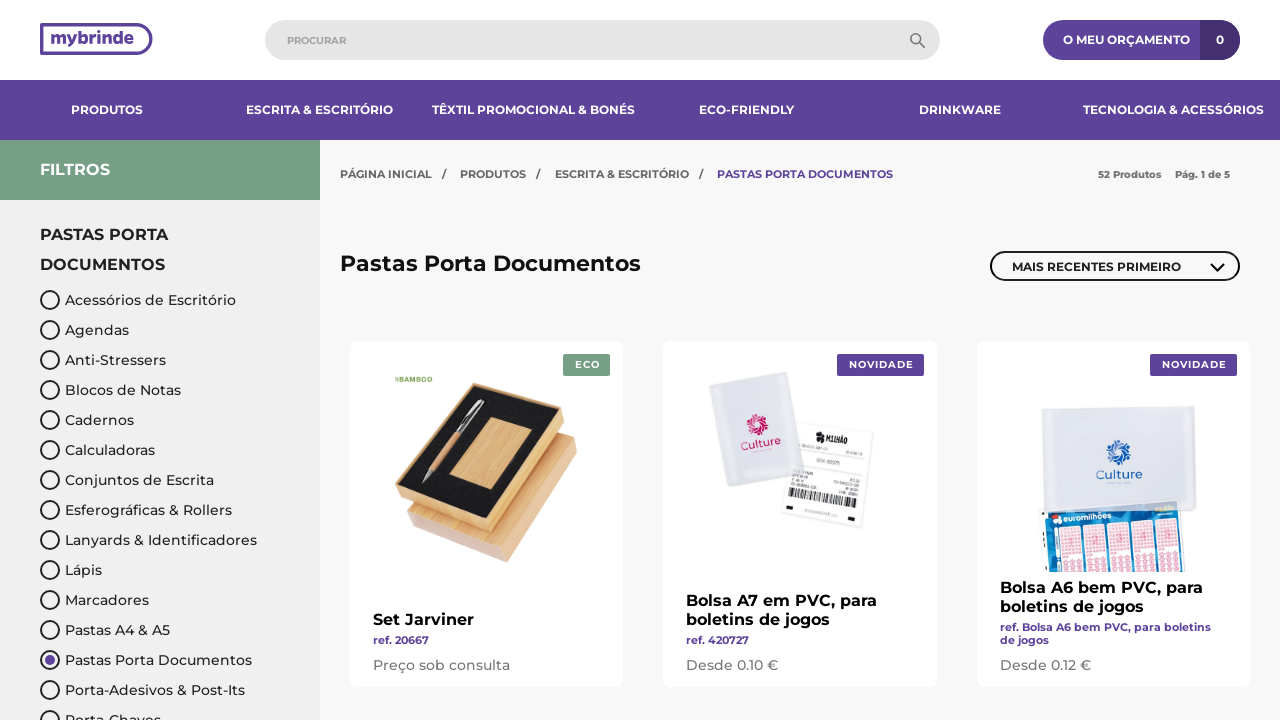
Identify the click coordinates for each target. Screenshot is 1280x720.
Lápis (71, 570)
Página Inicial (386, 174)
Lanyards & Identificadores (148, 540)
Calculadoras (97, 450)
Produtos (107, 109)
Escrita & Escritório (319, 109)
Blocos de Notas (110, 390)
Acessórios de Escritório (138, 300)
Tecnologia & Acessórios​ (1173, 109)
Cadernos (87, 420)
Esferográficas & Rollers (136, 510)
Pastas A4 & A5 (105, 630)
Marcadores (94, 600)
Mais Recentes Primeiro (1096, 266)
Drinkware (960, 109)
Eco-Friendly (746, 109)
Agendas (84, 330)
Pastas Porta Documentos (146, 660)
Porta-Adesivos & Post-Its (142, 690)
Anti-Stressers (103, 360)
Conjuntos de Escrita (127, 480)
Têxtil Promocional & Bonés (533, 109)
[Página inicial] (96, 40)
